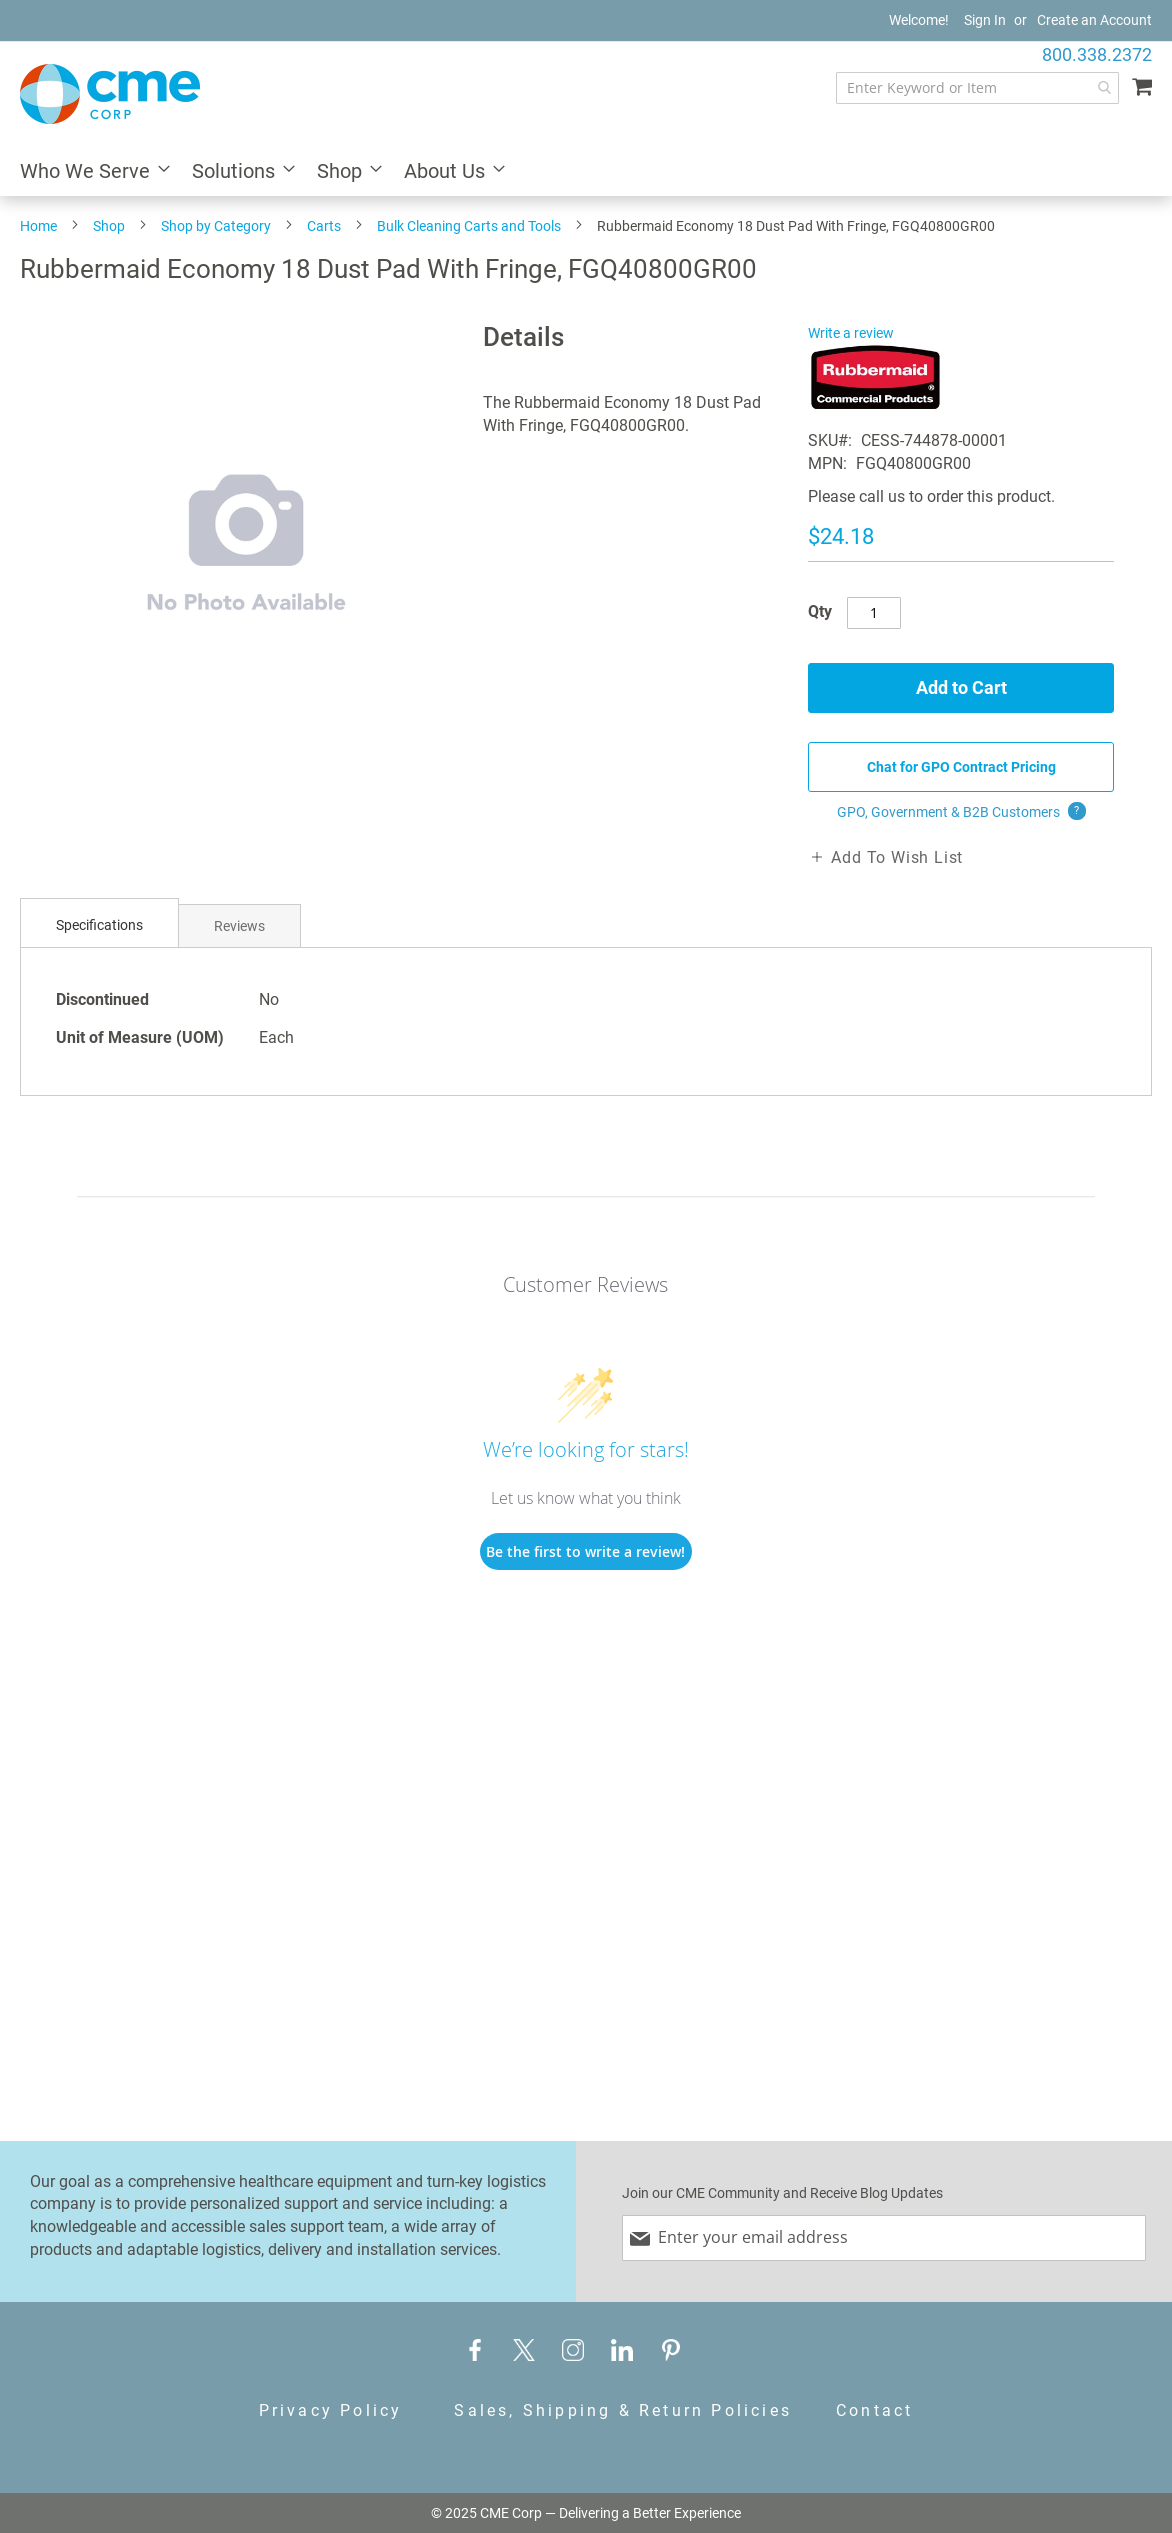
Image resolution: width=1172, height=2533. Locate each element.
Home (38, 226)
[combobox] (977, 88)
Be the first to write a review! (585, 1551)
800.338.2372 (1097, 54)
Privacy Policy (331, 2410)
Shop (109, 226)
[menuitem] (89, 172)
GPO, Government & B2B (961, 812)
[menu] (586, 172)
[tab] (99, 925)
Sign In (985, 20)
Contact (874, 2410)
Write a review (851, 333)
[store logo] (110, 94)
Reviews (239, 926)
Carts (324, 226)
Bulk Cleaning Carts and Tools (469, 226)
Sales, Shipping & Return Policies (623, 2410)
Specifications (99, 925)
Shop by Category (216, 226)
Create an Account (1094, 20)
